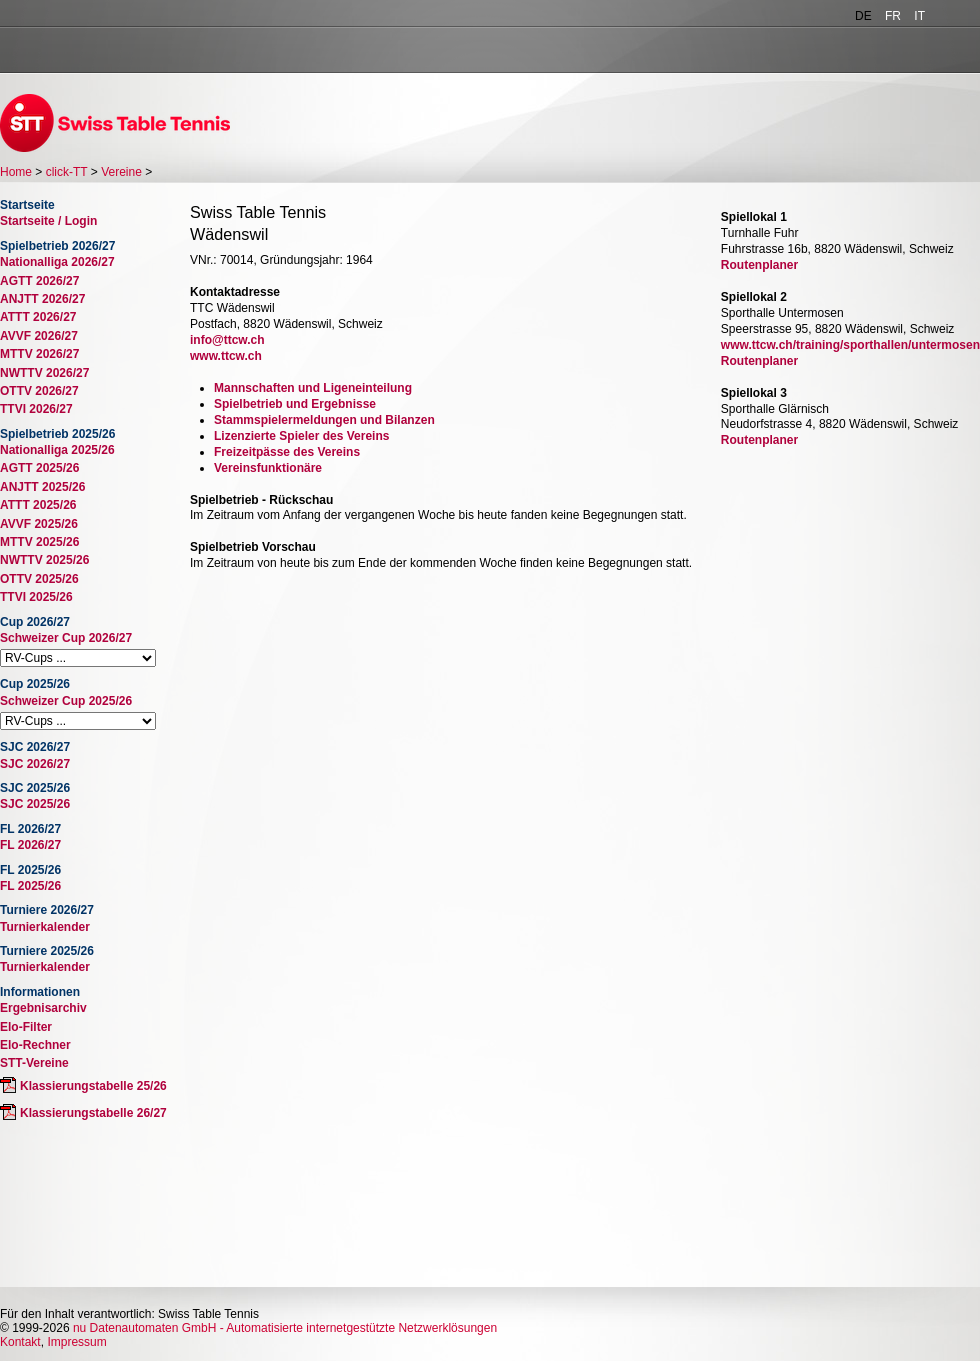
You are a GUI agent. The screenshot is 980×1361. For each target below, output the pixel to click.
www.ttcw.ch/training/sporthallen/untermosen (850, 345)
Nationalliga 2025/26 (57, 450)
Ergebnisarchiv (43, 1008)
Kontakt (20, 1342)
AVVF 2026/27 (39, 336)
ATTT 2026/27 (38, 317)
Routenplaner (759, 265)
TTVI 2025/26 (36, 597)
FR (893, 16)
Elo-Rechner (35, 1045)
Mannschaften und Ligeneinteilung (313, 388)
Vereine (121, 172)
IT (919, 16)
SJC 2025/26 (35, 804)
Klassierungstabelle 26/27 (93, 1113)
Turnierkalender (45, 927)
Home (16, 172)
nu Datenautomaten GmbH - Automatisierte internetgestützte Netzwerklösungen (285, 1328)
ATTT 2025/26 (38, 505)
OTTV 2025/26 (39, 579)
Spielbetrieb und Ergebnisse (295, 404)
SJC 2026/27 (35, 764)
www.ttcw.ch (226, 356)
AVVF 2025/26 (39, 524)
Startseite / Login (48, 221)
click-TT (67, 172)
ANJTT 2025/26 (42, 487)
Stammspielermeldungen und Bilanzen (324, 420)
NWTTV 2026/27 (44, 373)
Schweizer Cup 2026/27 (66, 638)
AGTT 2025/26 (39, 468)
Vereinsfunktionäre (268, 468)
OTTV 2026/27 (39, 391)
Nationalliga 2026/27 (57, 262)
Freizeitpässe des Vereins (287, 452)
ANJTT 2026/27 (42, 299)
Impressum (76, 1342)
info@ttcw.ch (227, 340)
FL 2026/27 (30, 845)
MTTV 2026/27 (39, 354)
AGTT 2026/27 (39, 281)
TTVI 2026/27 (36, 409)
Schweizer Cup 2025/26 (66, 701)
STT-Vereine (34, 1063)
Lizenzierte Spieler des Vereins (301, 436)
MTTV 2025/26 (39, 542)
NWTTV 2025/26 (44, 560)
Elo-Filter (26, 1027)
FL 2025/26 (30, 886)
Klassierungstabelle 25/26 (93, 1086)
